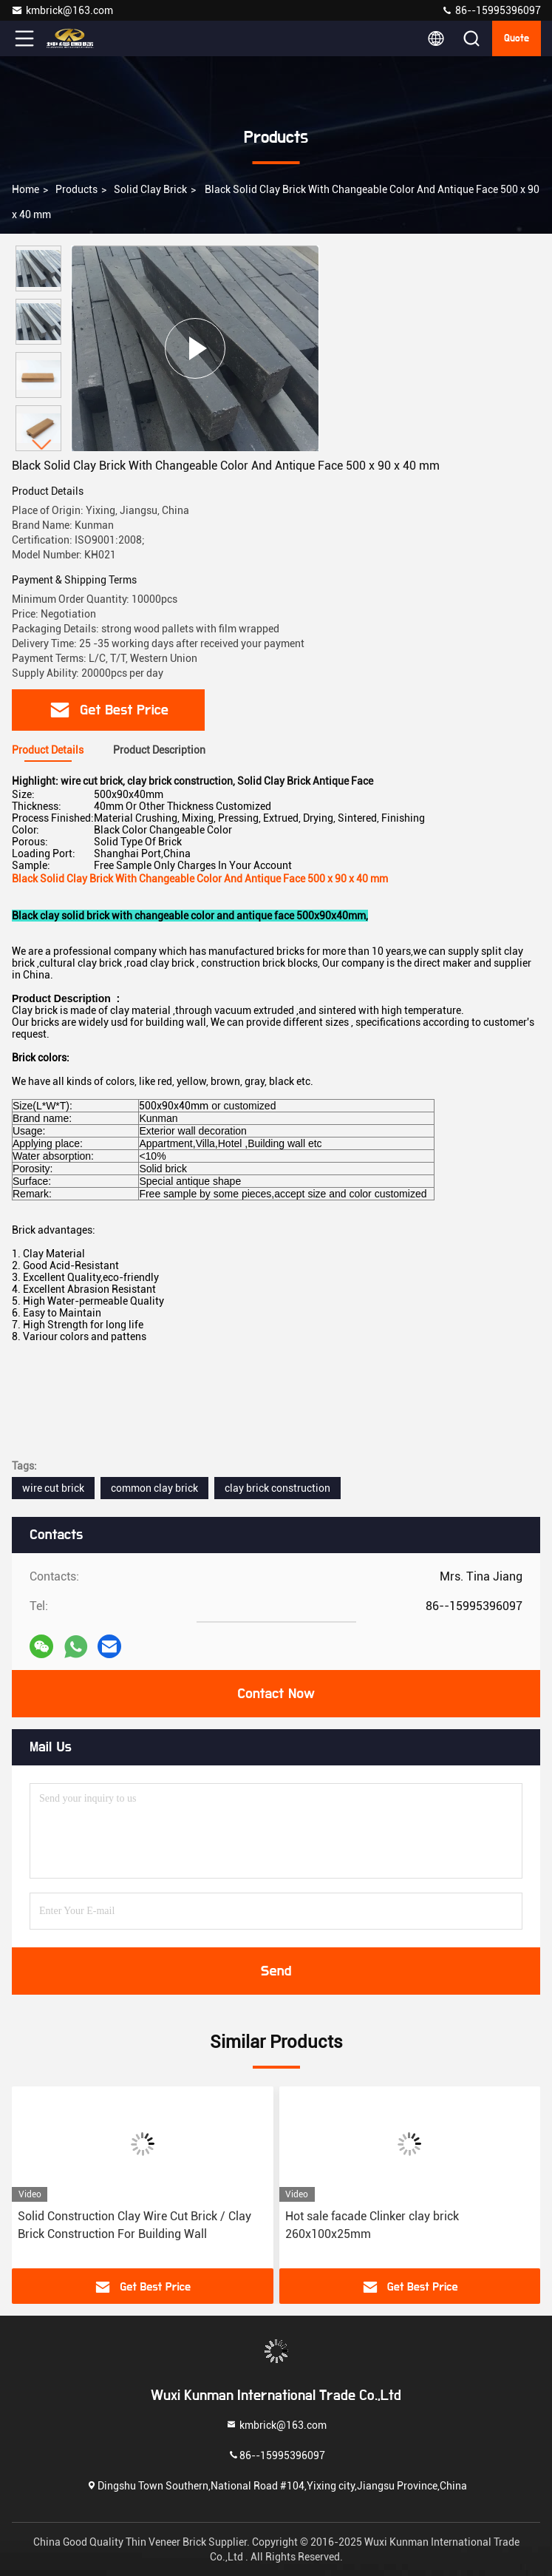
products (76, 189)
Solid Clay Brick (150, 189)
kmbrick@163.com (62, 10)
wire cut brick (53, 1488)
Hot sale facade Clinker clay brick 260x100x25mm (372, 2225)
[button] (42, 445)
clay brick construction (277, 1488)
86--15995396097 (491, 10)
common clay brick (154, 1488)
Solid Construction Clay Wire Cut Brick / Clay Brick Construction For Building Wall (134, 2225)
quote (516, 38)
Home (25, 189)
